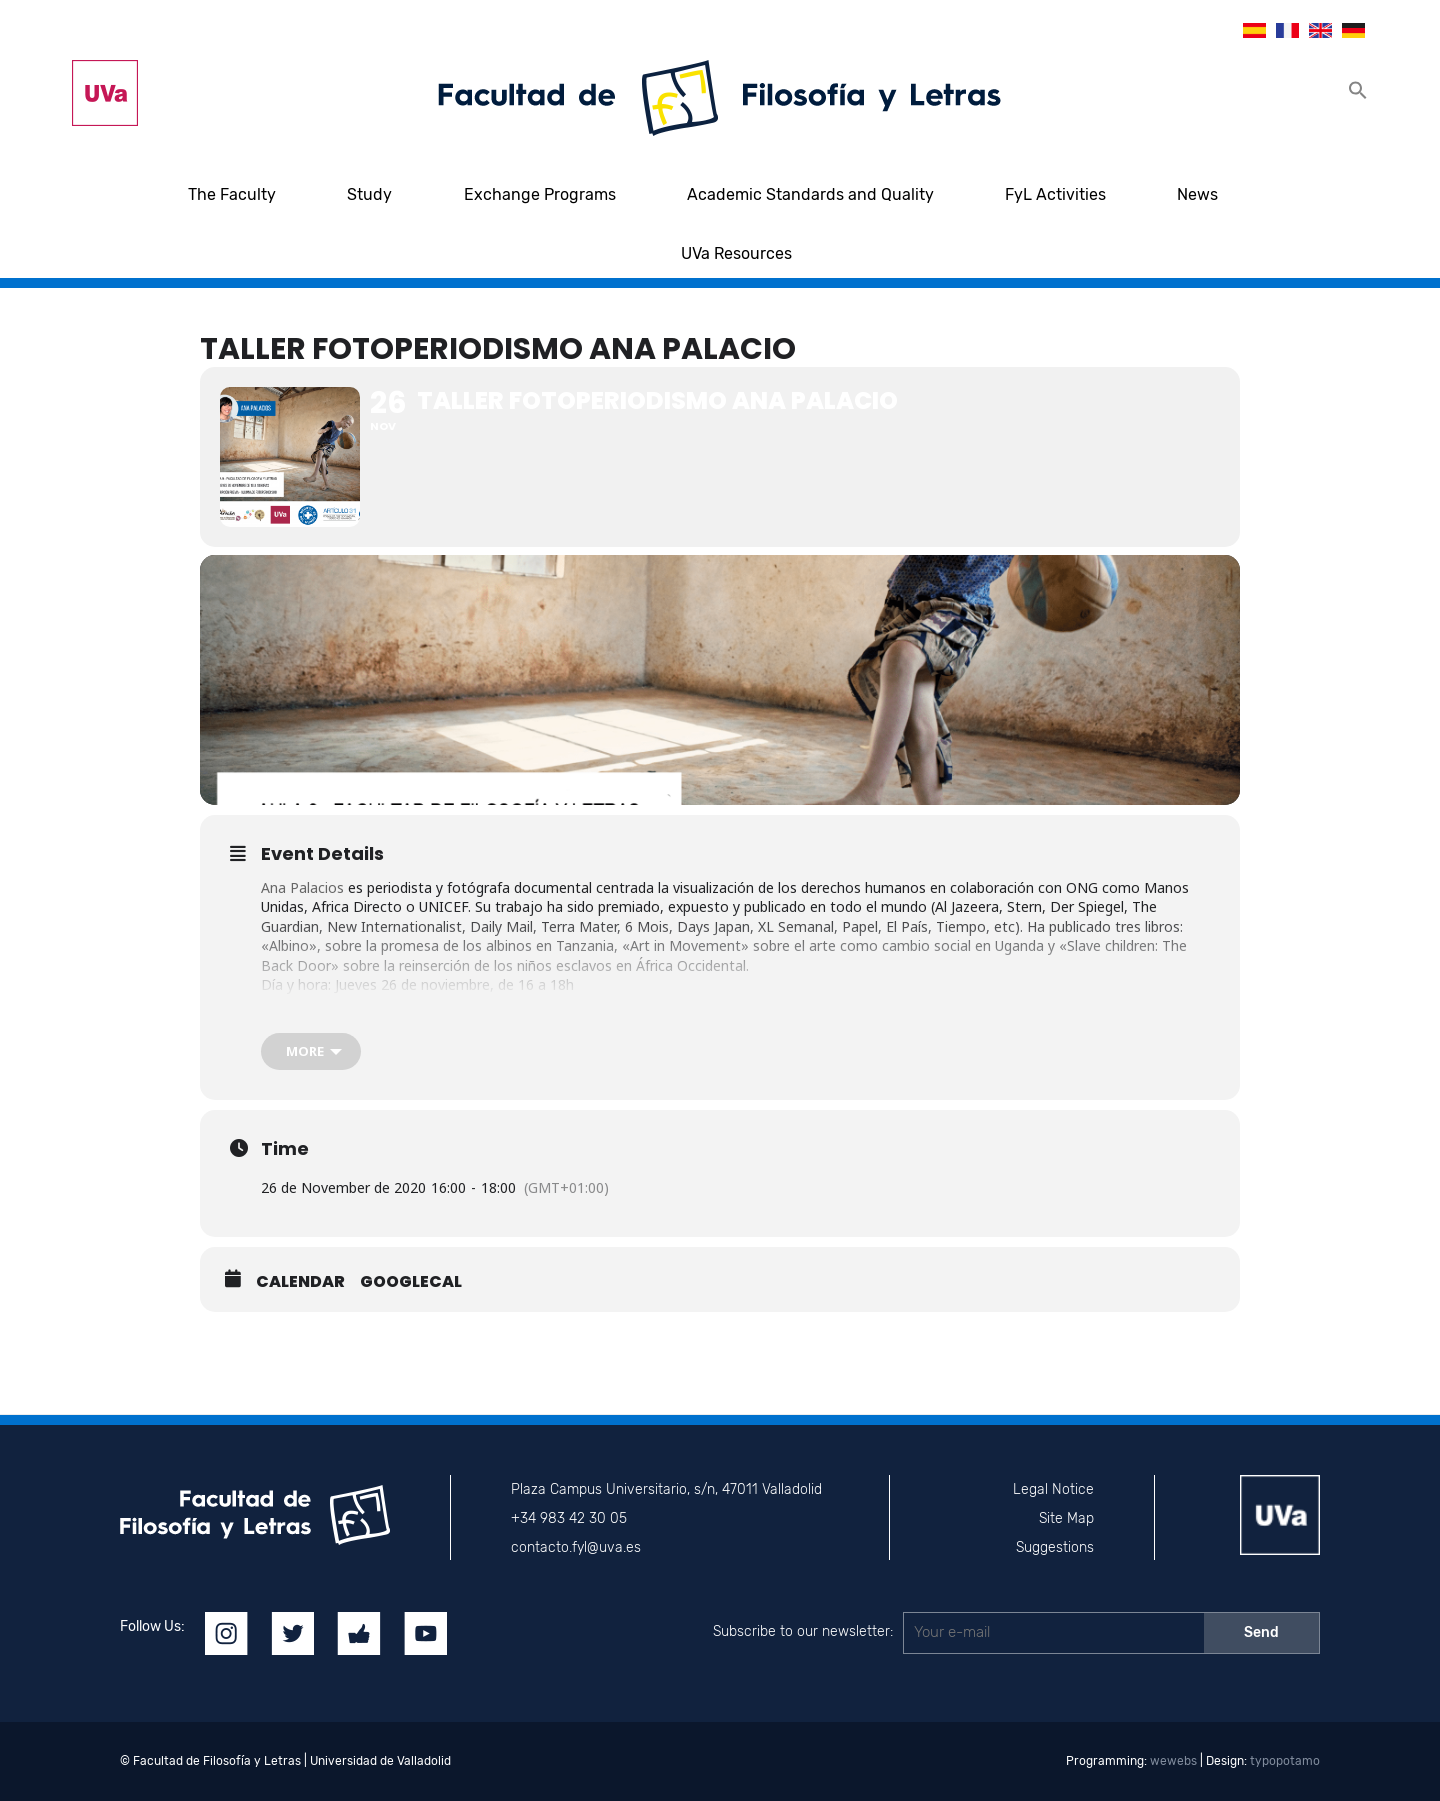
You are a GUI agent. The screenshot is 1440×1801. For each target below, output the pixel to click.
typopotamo (1285, 1761)
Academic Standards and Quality (810, 194)
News (1197, 194)
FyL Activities (1055, 194)
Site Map (1066, 1518)
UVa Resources (736, 253)
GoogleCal (411, 1282)
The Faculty (232, 194)
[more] (311, 1051)
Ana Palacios (302, 887)
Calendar (300, 1282)
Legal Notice (1053, 1489)
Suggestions (1055, 1547)
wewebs (1173, 1761)
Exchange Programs (540, 194)
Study (369, 194)
